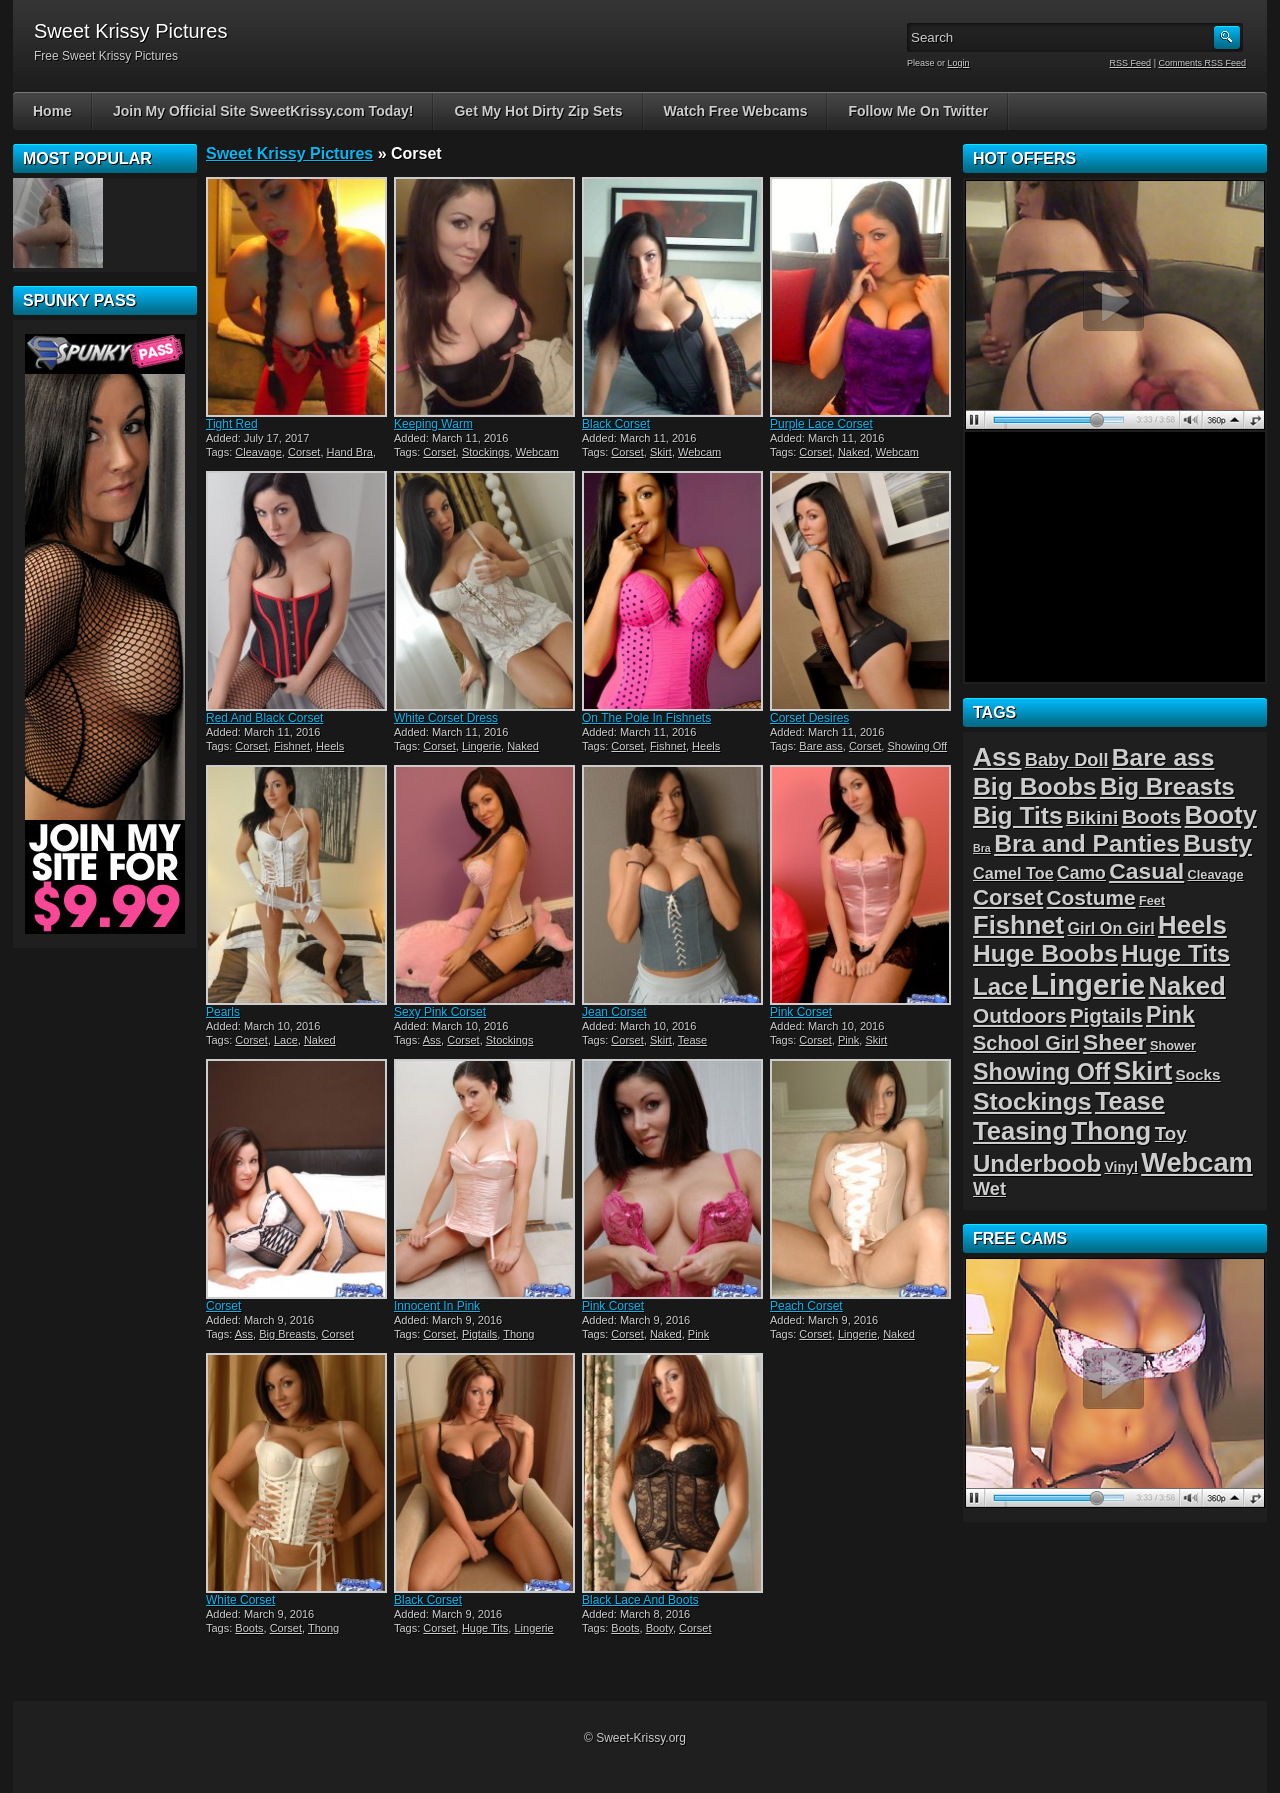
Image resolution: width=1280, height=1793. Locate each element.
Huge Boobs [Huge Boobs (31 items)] (1045, 953)
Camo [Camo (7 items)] (1081, 873)
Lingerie (481, 746)
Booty (659, 1628)
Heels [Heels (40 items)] (1192, 925)
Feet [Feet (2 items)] (1152, 900)
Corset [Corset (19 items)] (1008, 897)
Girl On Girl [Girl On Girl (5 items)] (1110, 928)
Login (959, 63)
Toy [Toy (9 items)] (1171, 1133)
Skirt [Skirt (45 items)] (1143, 1071)
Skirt (661, 452)
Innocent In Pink (437, 1306)
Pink (848, 1040)
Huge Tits (485, 1628)
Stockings (486, 452)
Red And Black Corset (264, 718)
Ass (432, 1040)
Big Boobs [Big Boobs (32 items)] (1035, 786)
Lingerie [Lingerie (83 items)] (1088, 984)
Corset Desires (809, 718)
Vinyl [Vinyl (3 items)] (1120, 1167)
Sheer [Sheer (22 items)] (1115, 1042)
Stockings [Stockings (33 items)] (1032, 1101)
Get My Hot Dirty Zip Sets (538, 111)
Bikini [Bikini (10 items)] (1092, 817)
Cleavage (258, 452)
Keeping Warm (433, 424)
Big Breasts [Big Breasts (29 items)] (1167, 786)
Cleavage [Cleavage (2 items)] (1216, 874)
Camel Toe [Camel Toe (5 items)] (1013, 873)
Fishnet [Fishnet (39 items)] (1018, 925)
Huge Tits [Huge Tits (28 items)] (1175, 953)
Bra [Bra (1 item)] (982, 848)
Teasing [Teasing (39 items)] (1020, 1131)
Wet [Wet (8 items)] (989, 1189)
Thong (518, 1334)
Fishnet (292, 746)
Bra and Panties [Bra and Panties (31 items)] (1087, 843)
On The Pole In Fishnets (646, 718)
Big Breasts (287, 1334)
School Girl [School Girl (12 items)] (1026, 1043)
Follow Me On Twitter (918, 111)
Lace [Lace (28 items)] (1000, 986)
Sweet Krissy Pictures (289, 153)
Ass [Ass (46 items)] (997, 757)
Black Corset (616, 424)
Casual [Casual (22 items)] (1146, 871)
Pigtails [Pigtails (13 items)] (1106, 1015)
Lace (286, 1040)
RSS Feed (1131, 63)
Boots (249, 1628)
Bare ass (820, 746)
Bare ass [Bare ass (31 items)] (1163, 757)
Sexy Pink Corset (440, 1012)
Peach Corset (806, 1306)
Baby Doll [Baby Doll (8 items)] (1067, 760)
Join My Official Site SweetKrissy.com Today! (263, 111)
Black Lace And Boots (640, 1600)
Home (52, 111)
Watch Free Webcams (736, 111)
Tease (692, 1040)
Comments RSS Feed (1202, 63)
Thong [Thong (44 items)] (1111, 1131)
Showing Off (917, 746)
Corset (304, 452)
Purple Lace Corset (821, 424)
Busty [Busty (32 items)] (1217, 843)
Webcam (537, 452)
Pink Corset (801, 1012)
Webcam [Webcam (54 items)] (1197, 1162)
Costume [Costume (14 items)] (1091, 897)
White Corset (240, 1600)
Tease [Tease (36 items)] (1130, 1101)
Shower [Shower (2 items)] (1173, 1045)
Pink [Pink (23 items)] (1170, 1015)
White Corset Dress (446, 718)
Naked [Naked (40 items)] (1187, 986)
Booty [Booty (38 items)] (1221, 815)
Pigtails (479, 1334)
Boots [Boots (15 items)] (1152, 816)
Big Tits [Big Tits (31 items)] (1018, 815)
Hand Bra (350, 452)
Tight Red (232, 424)
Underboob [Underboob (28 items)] (1037, 1163)
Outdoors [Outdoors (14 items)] (1020, 1015)
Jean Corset (614, 1012)
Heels (330, 746)
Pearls (223, 1012)
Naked (854, 452)
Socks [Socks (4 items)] (1198, 1074)
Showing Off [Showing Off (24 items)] (1041, 1072)
